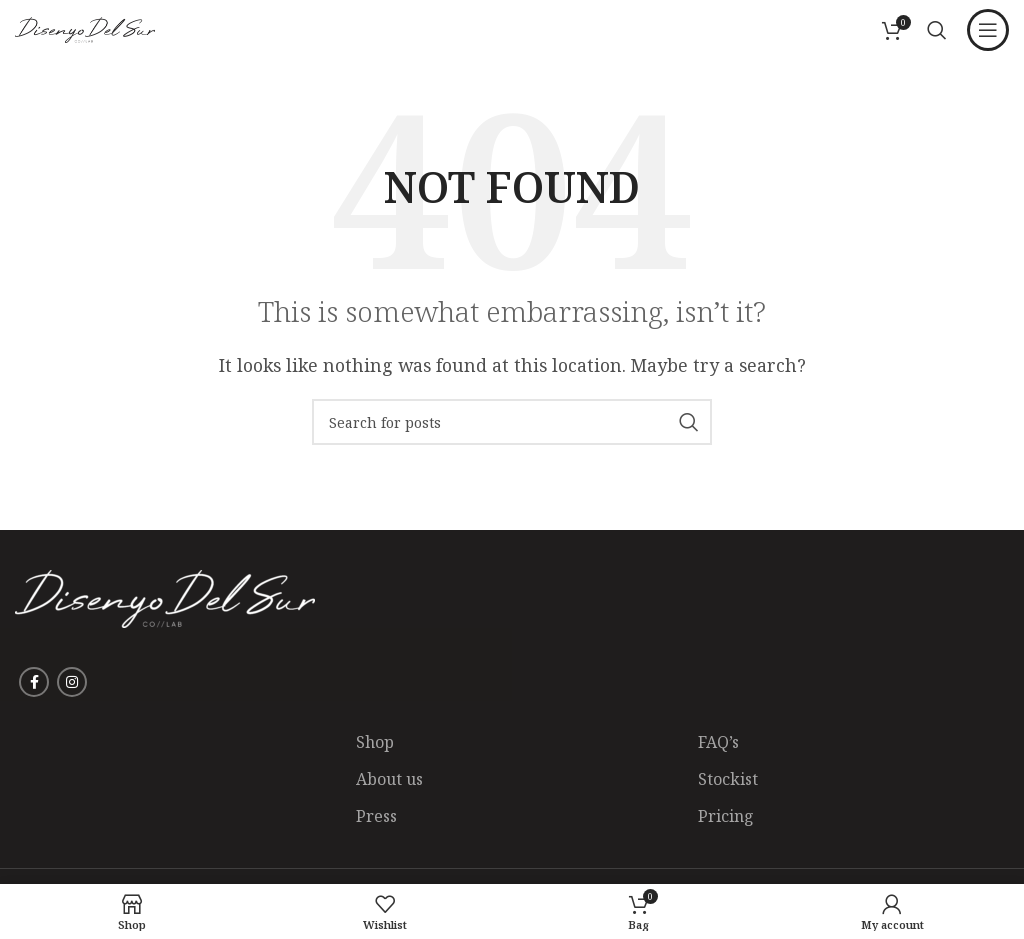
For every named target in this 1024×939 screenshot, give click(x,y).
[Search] (937, 30)
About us (389, 779)
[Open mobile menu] (988, 30)
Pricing (726, 816)
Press (376, 816)
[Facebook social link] (34, 682)
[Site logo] (85, 28)
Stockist (728, 779)
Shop (375, 742)
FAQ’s (718, 742)
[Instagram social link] (72, 682)
